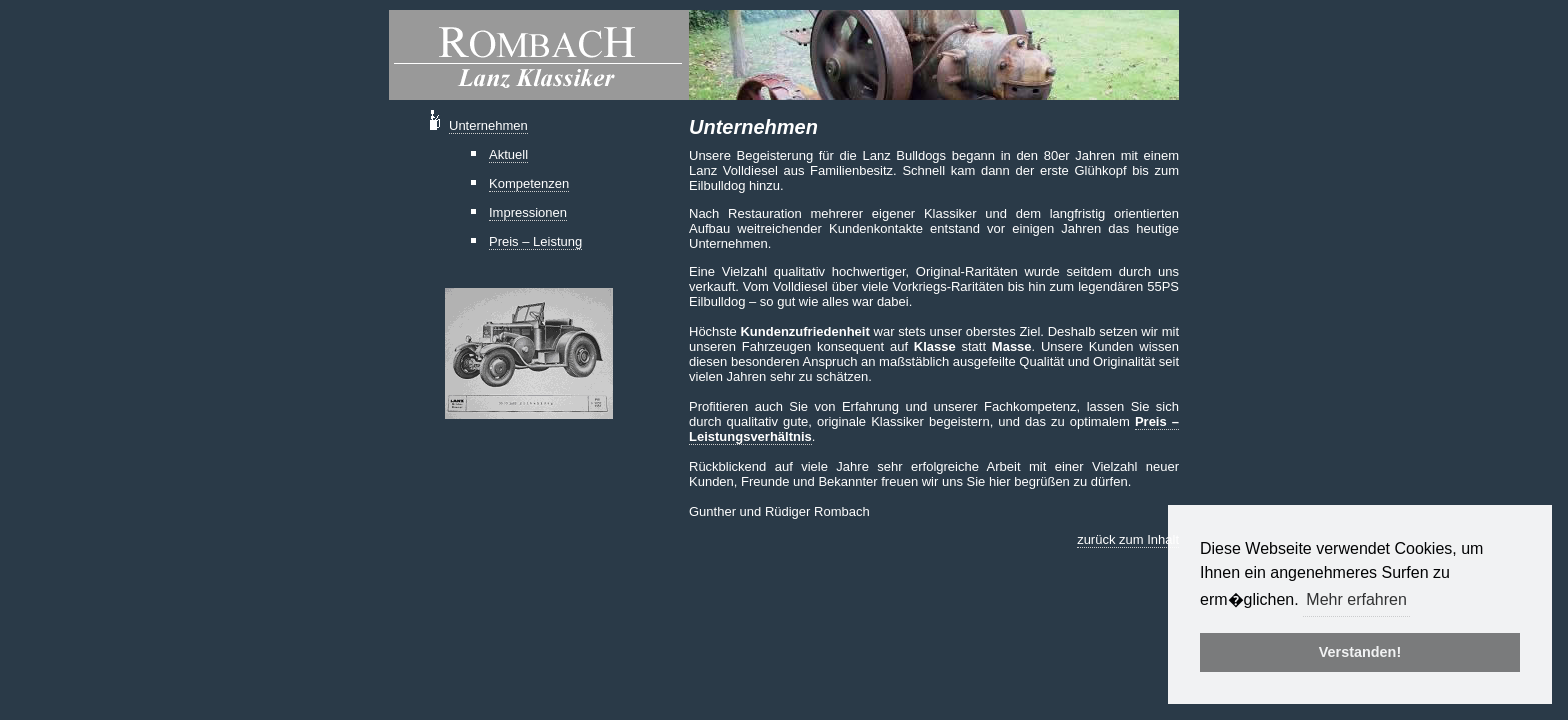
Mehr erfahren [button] (1356, 599)
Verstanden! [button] (1360, 652)
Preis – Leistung (535, 241)
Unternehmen (488, 125)
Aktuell (508, 154)
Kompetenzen (529, 183)
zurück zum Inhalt (1128, 539)
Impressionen (528, 212)
